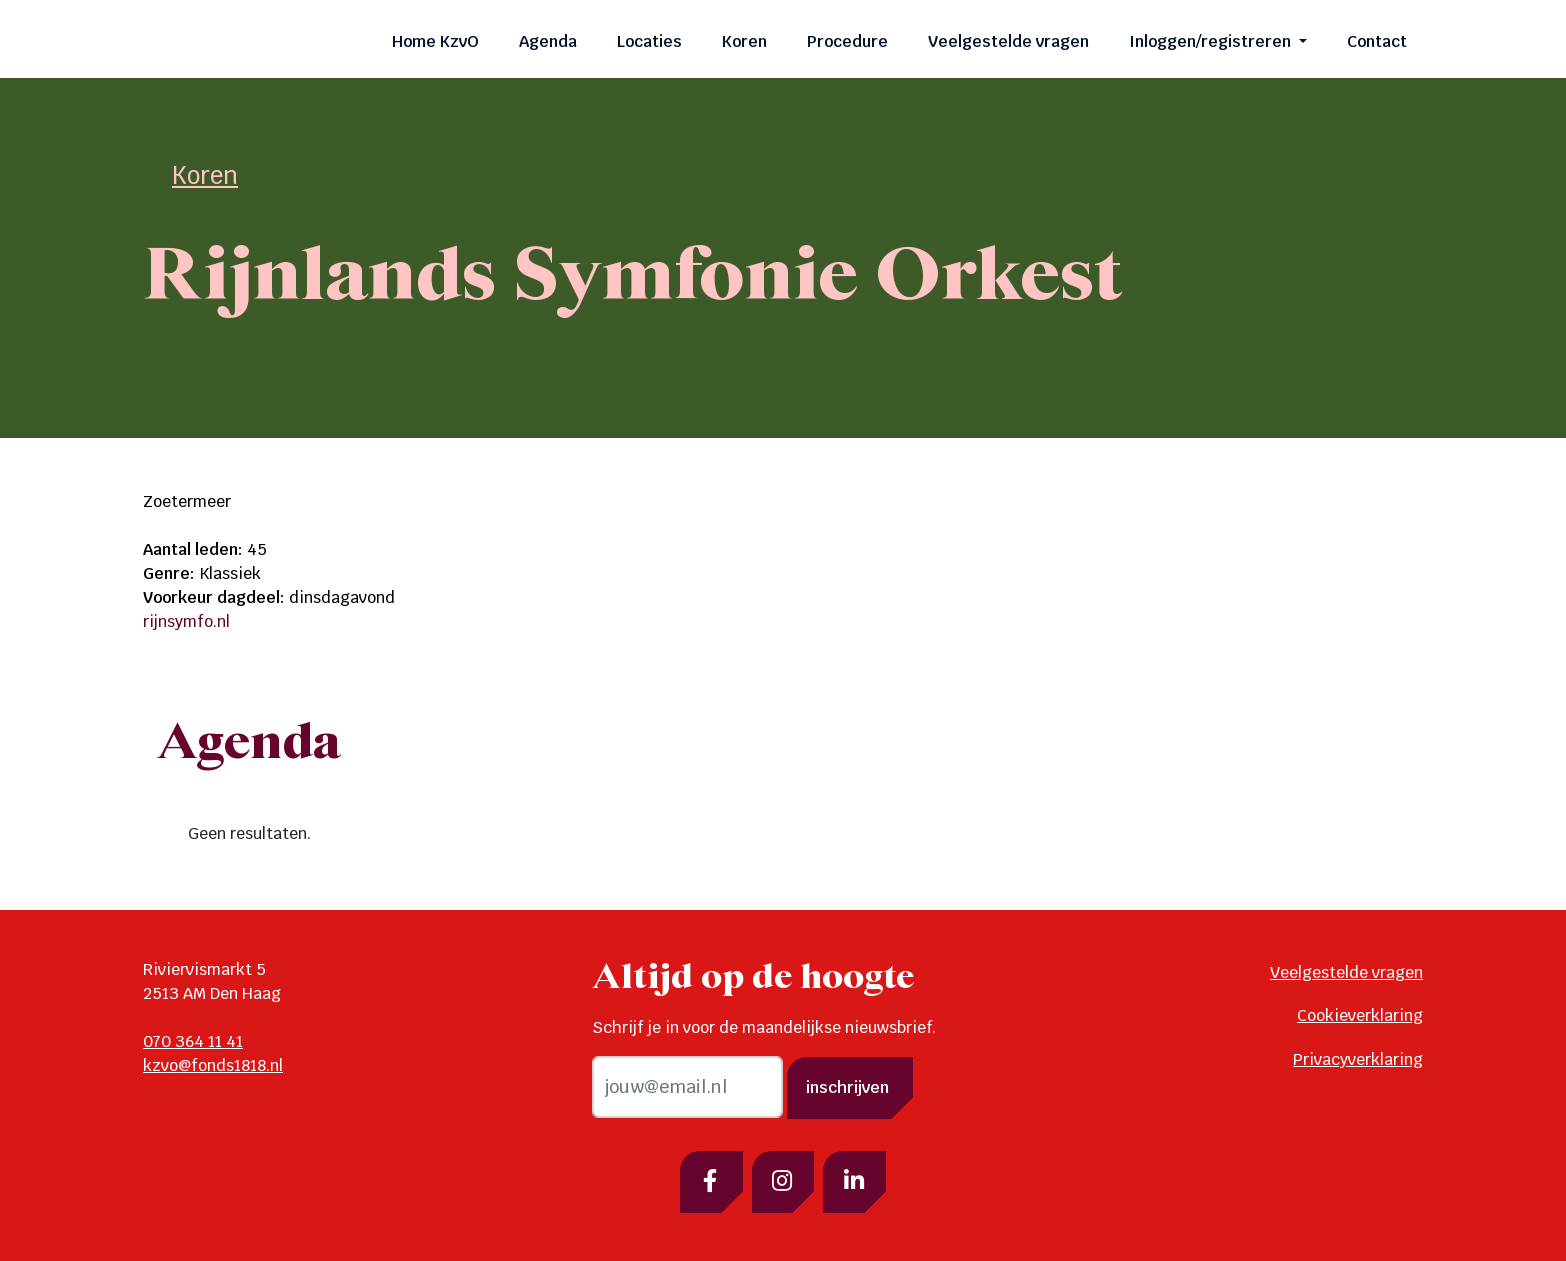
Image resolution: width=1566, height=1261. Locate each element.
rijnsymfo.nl (186, 621)
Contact (1377, 41)
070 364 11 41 (193, 1041)
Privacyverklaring (1358, 1059)
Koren (744, 41)
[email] (687, 1087)
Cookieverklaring (1360, 1015)
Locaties (649, 41)
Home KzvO (435, 41)
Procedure (847, 41)
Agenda (548, 41)
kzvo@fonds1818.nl (213, 1065)
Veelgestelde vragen (1008, 41)
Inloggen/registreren (1212, 41)
